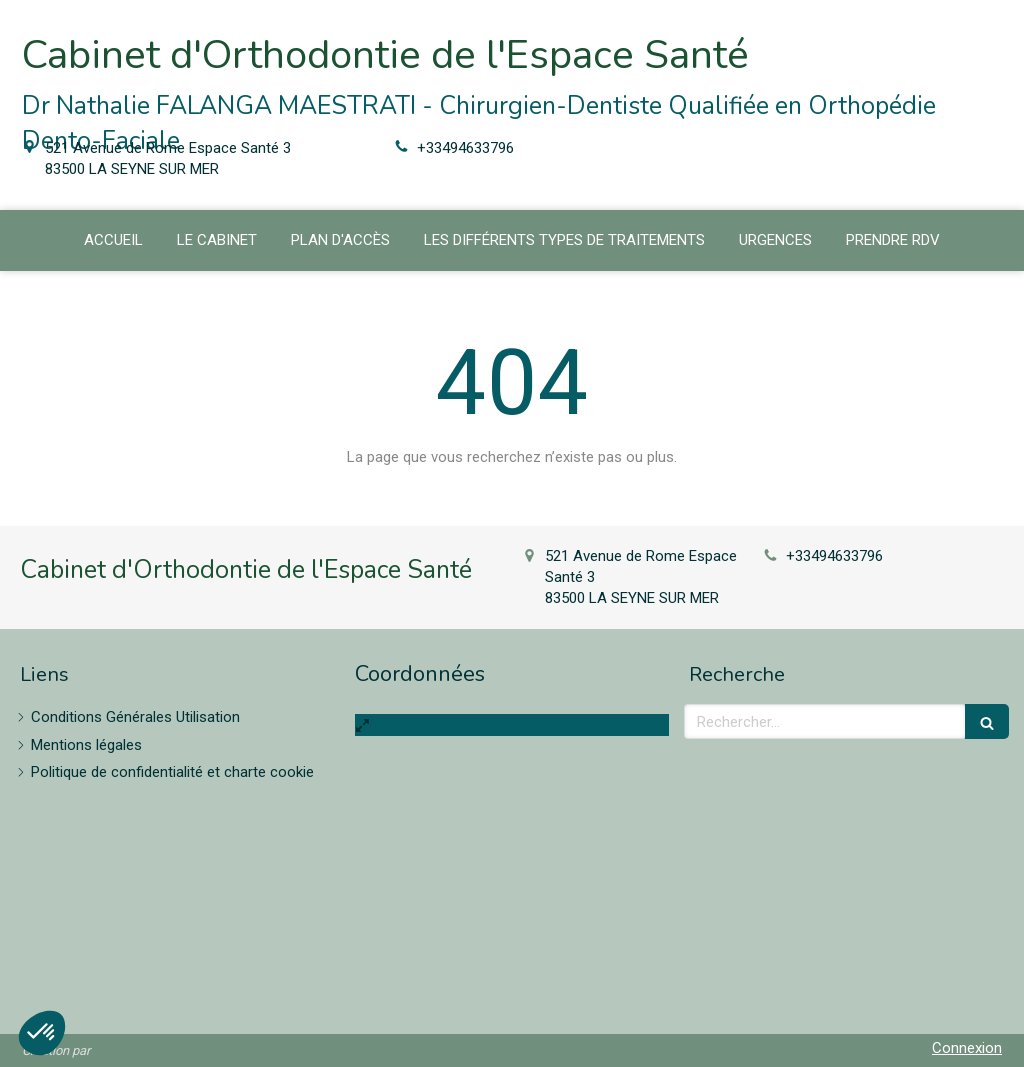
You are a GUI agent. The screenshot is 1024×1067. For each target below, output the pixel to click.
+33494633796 (465, 148)
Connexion (967, 1048)
